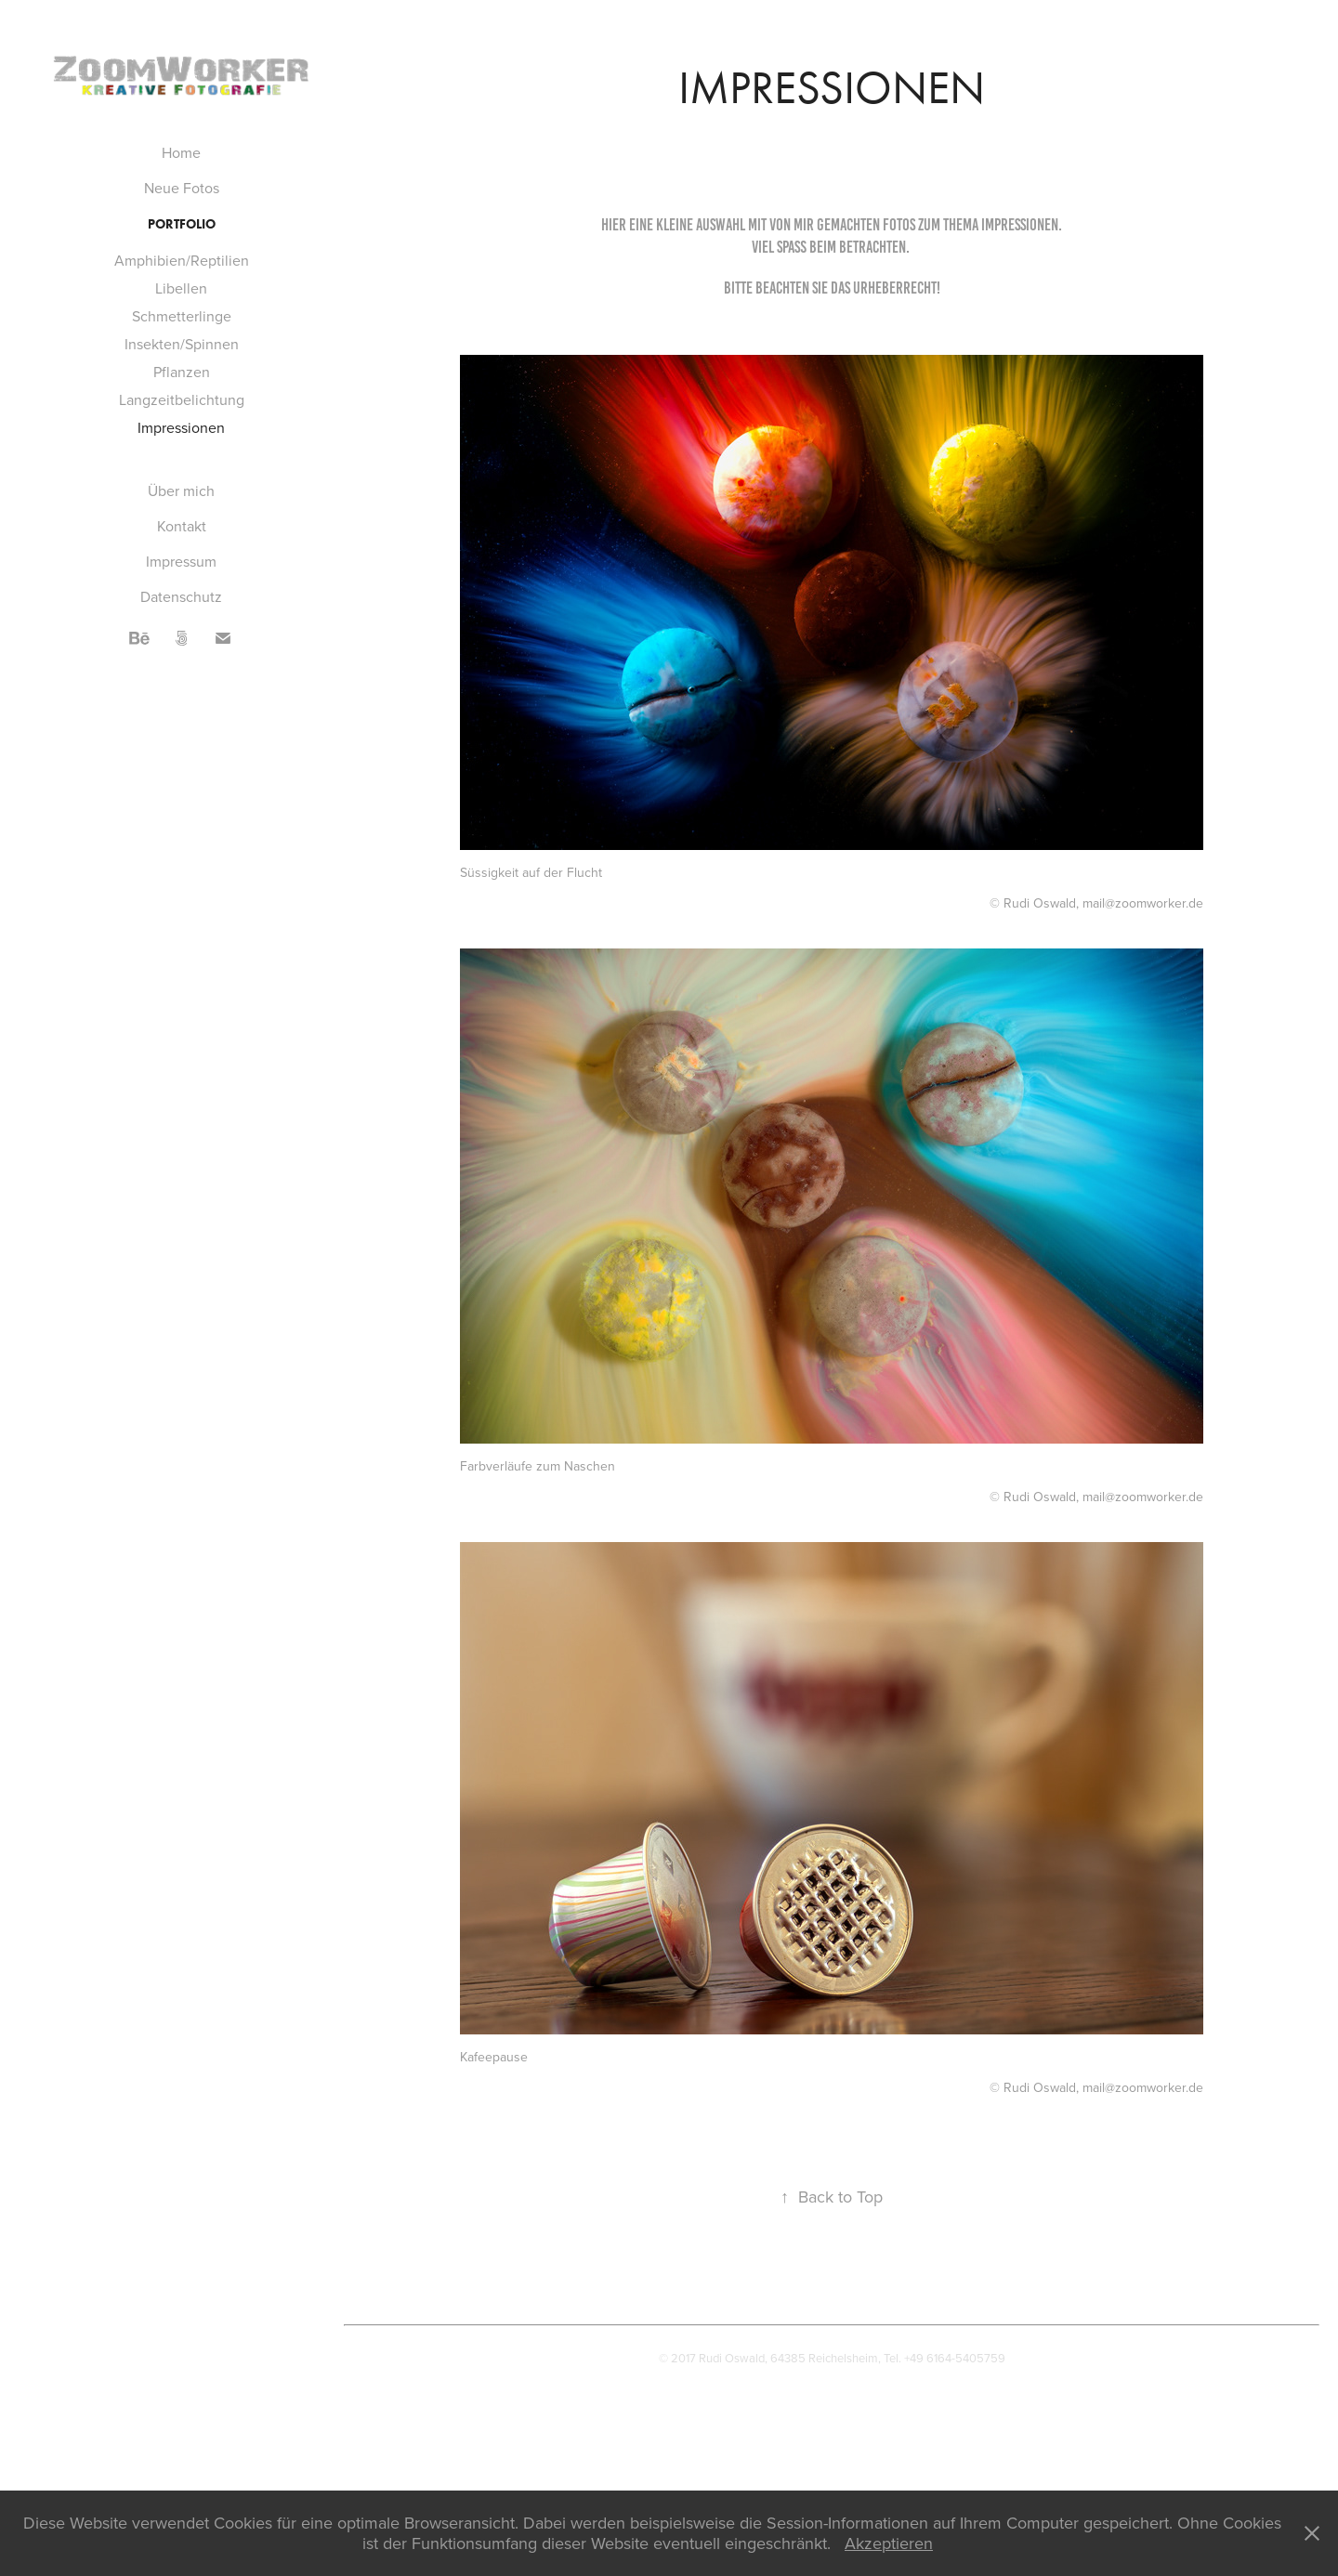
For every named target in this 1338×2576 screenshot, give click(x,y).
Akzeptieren (889, 2543)
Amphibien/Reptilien (181, 260)
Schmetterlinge (181, 316)
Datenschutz (181, 596)
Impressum (181, 561)
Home (181, 152)
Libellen (181, 288)
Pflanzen (181, 371)
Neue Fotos (181, 187)
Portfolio (182, 224)
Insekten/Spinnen (182, 343)
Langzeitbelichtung (181, 399)
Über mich (181, 490)
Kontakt (181, 526)
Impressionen (181, 427)
